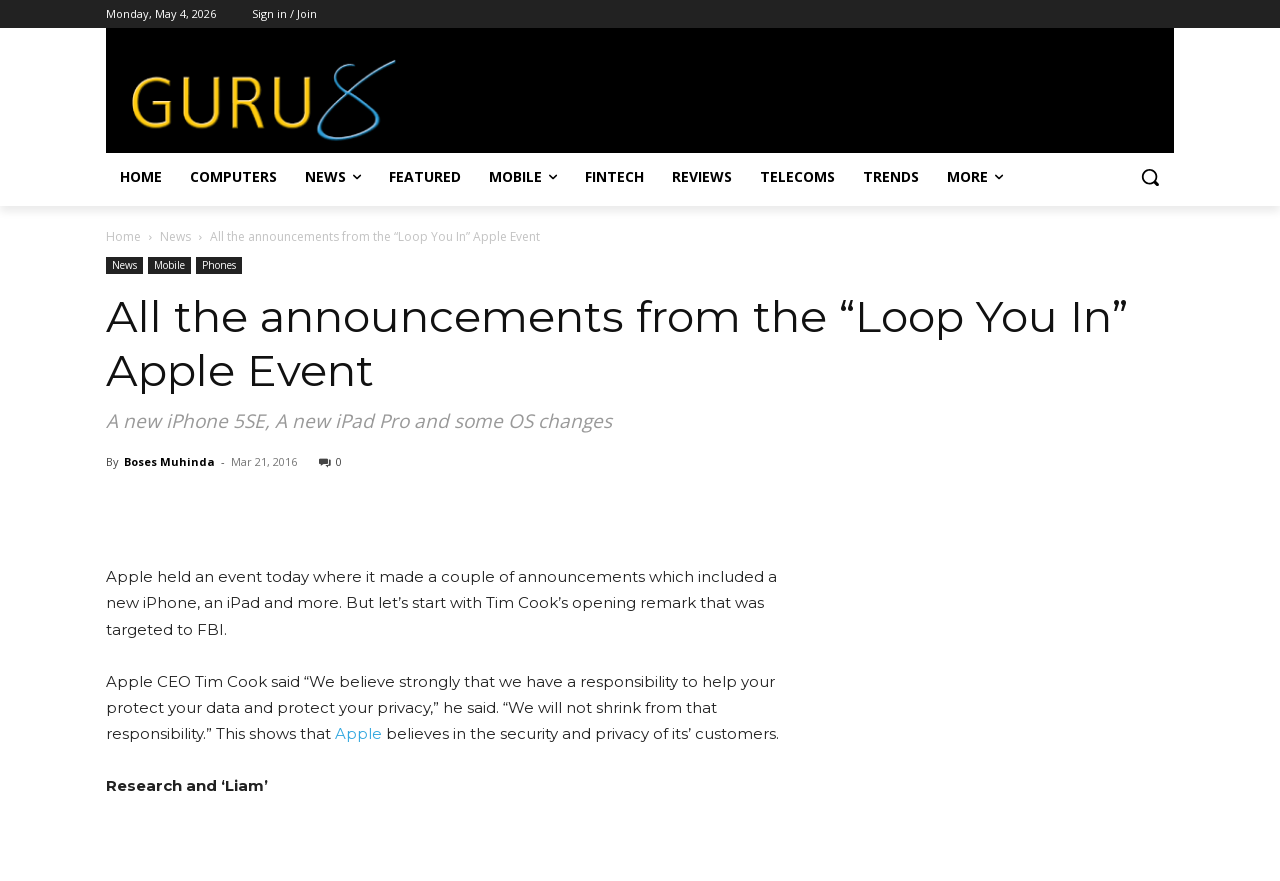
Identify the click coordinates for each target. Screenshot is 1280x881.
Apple (358, 733)
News (175, 236)
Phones (219, 265)
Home (123, 236)
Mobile (169, 265)
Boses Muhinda (169, 461)
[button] (1150, 177)
